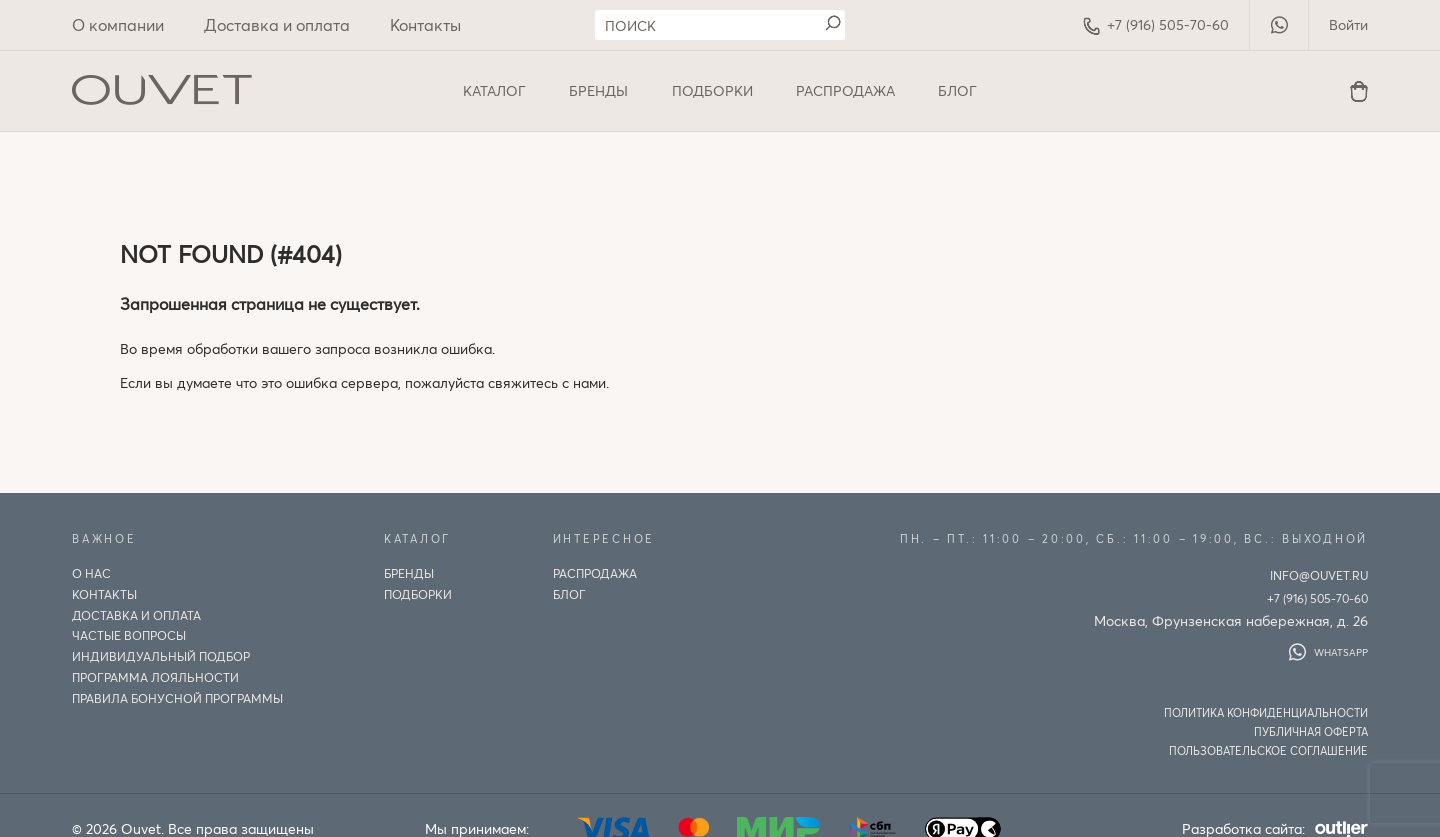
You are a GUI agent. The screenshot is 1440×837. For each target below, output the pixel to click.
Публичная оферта (1311, 731)
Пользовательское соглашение (1268, 750)
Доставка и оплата (277, 24)
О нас (91, 573)
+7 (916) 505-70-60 (1156, 25)
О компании (118, 24)
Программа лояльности (155, 677)
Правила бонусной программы (177, 698)
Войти (1348, 24)
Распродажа (845, 90)
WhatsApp (1328, 652)
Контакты (425, 24)
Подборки (712, 90)
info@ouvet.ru (1319, 575)
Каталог (494, 90)
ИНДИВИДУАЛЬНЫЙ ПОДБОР (161, 656)
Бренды (598, 90)
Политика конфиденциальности (1266, 712)
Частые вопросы (129, 635)
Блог (957, 90)
